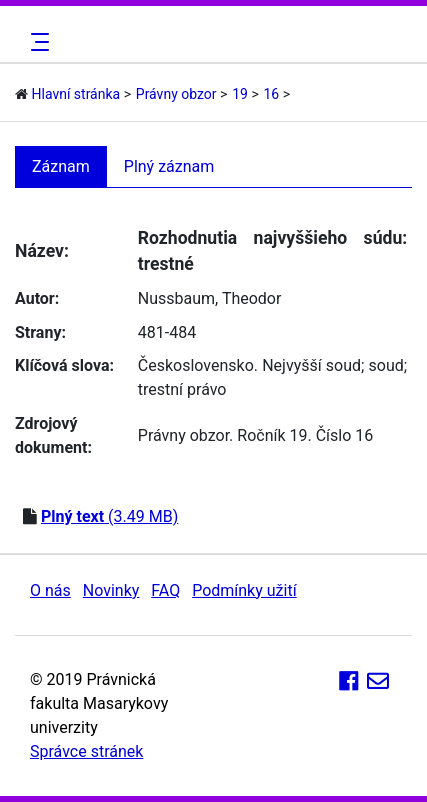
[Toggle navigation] (37, 42)
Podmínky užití (244, 590)
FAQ (165, 590)
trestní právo (182, 389)
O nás (50, 590)
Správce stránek (86, 751)
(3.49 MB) (109, 516)
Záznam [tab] (61, 166)
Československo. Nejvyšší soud (249, 365)
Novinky (111, 590)
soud (386, 365)
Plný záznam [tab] (169, 166)
